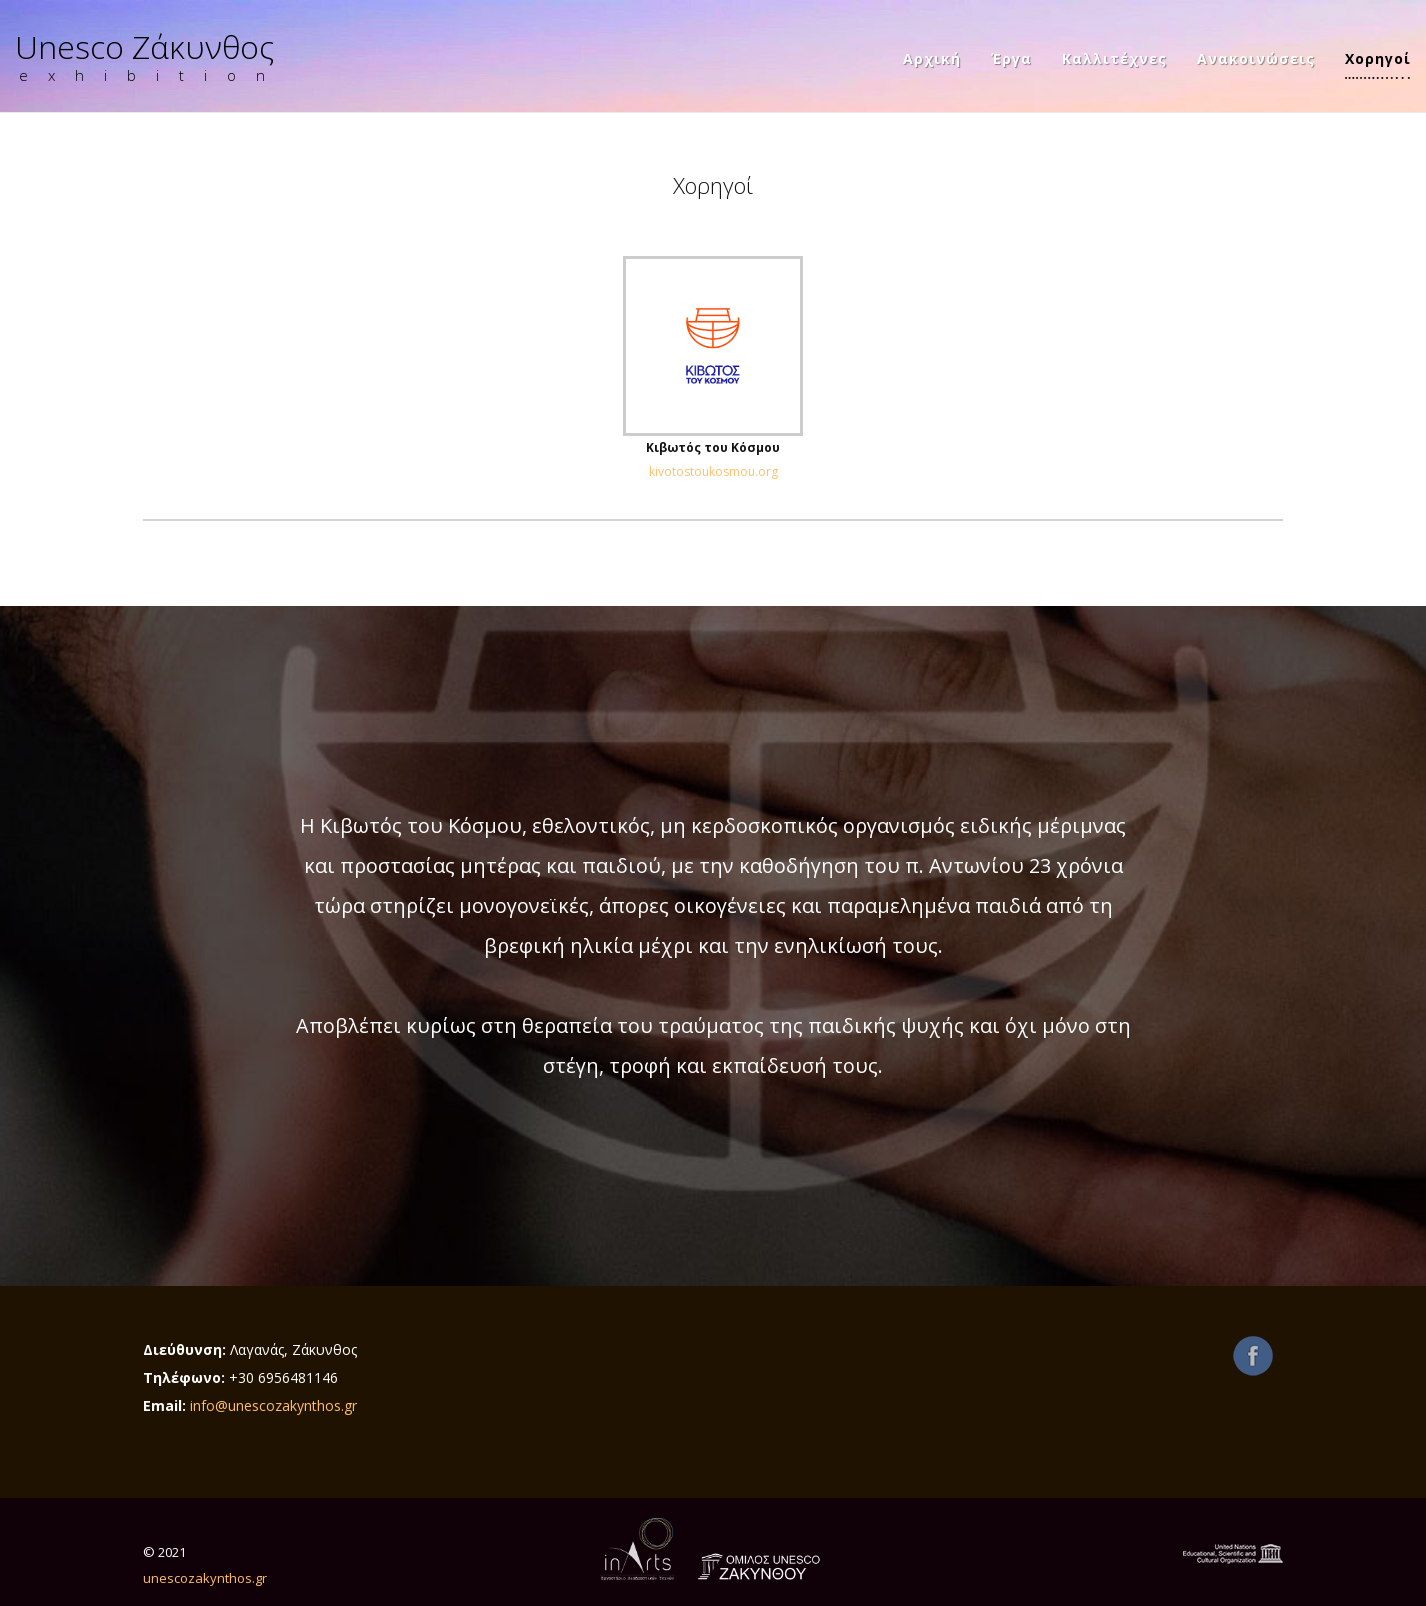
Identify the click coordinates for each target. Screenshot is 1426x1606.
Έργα (1011, 60)
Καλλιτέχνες (1114, 60)
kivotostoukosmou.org (713, 471)
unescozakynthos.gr (205, 1578)
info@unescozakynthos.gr (273, 1405)
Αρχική (932, 60)
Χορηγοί (1378, 60)
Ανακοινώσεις (1256, 60)
